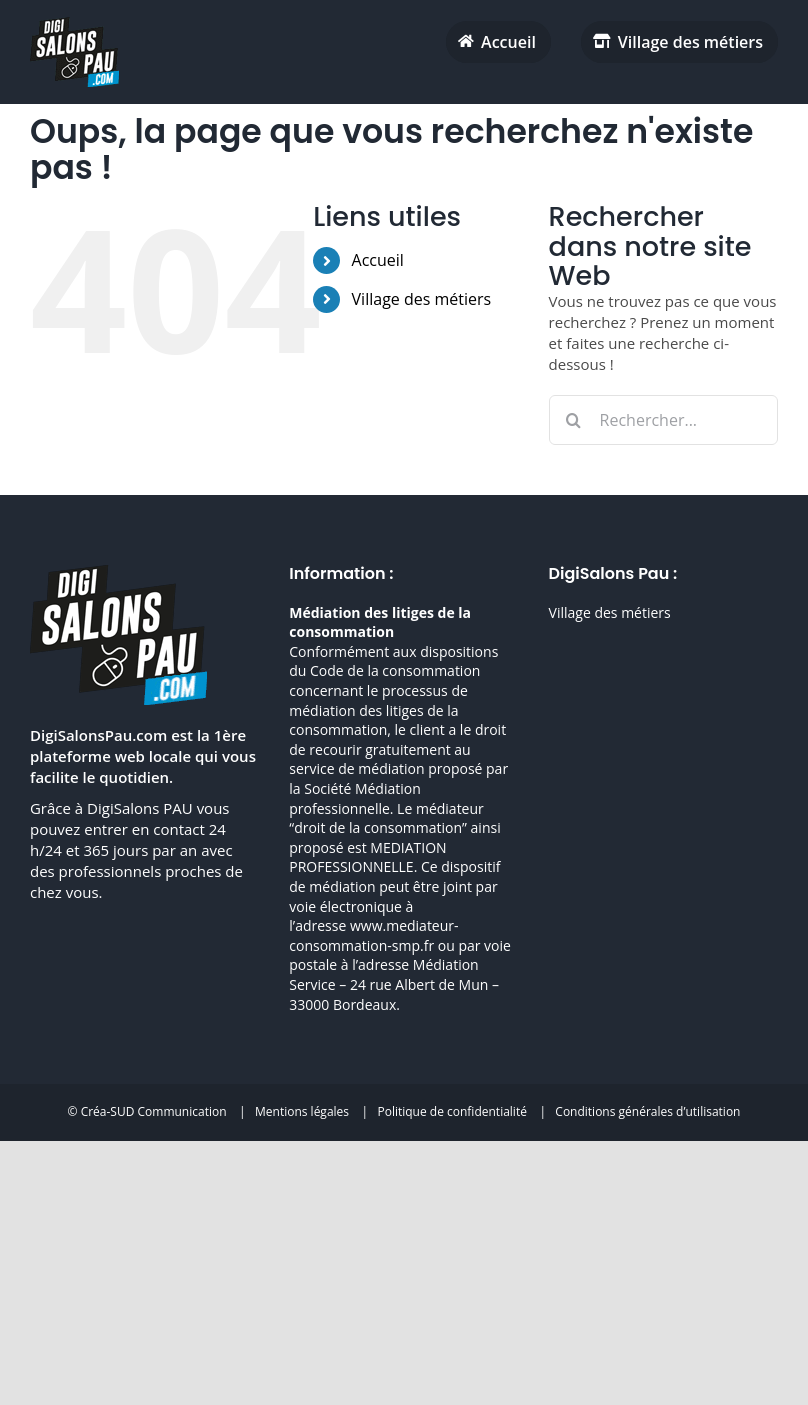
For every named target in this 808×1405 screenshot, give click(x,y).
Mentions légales (302, 1111)
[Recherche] (574, 420)
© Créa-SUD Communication (147, 1111)
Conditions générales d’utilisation (647, 1111)
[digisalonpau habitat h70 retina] (74, 24)
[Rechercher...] (663, 420)
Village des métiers (422, 299)
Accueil (378, 260)
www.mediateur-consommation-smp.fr (373, 935)
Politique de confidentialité (451, 1111)
